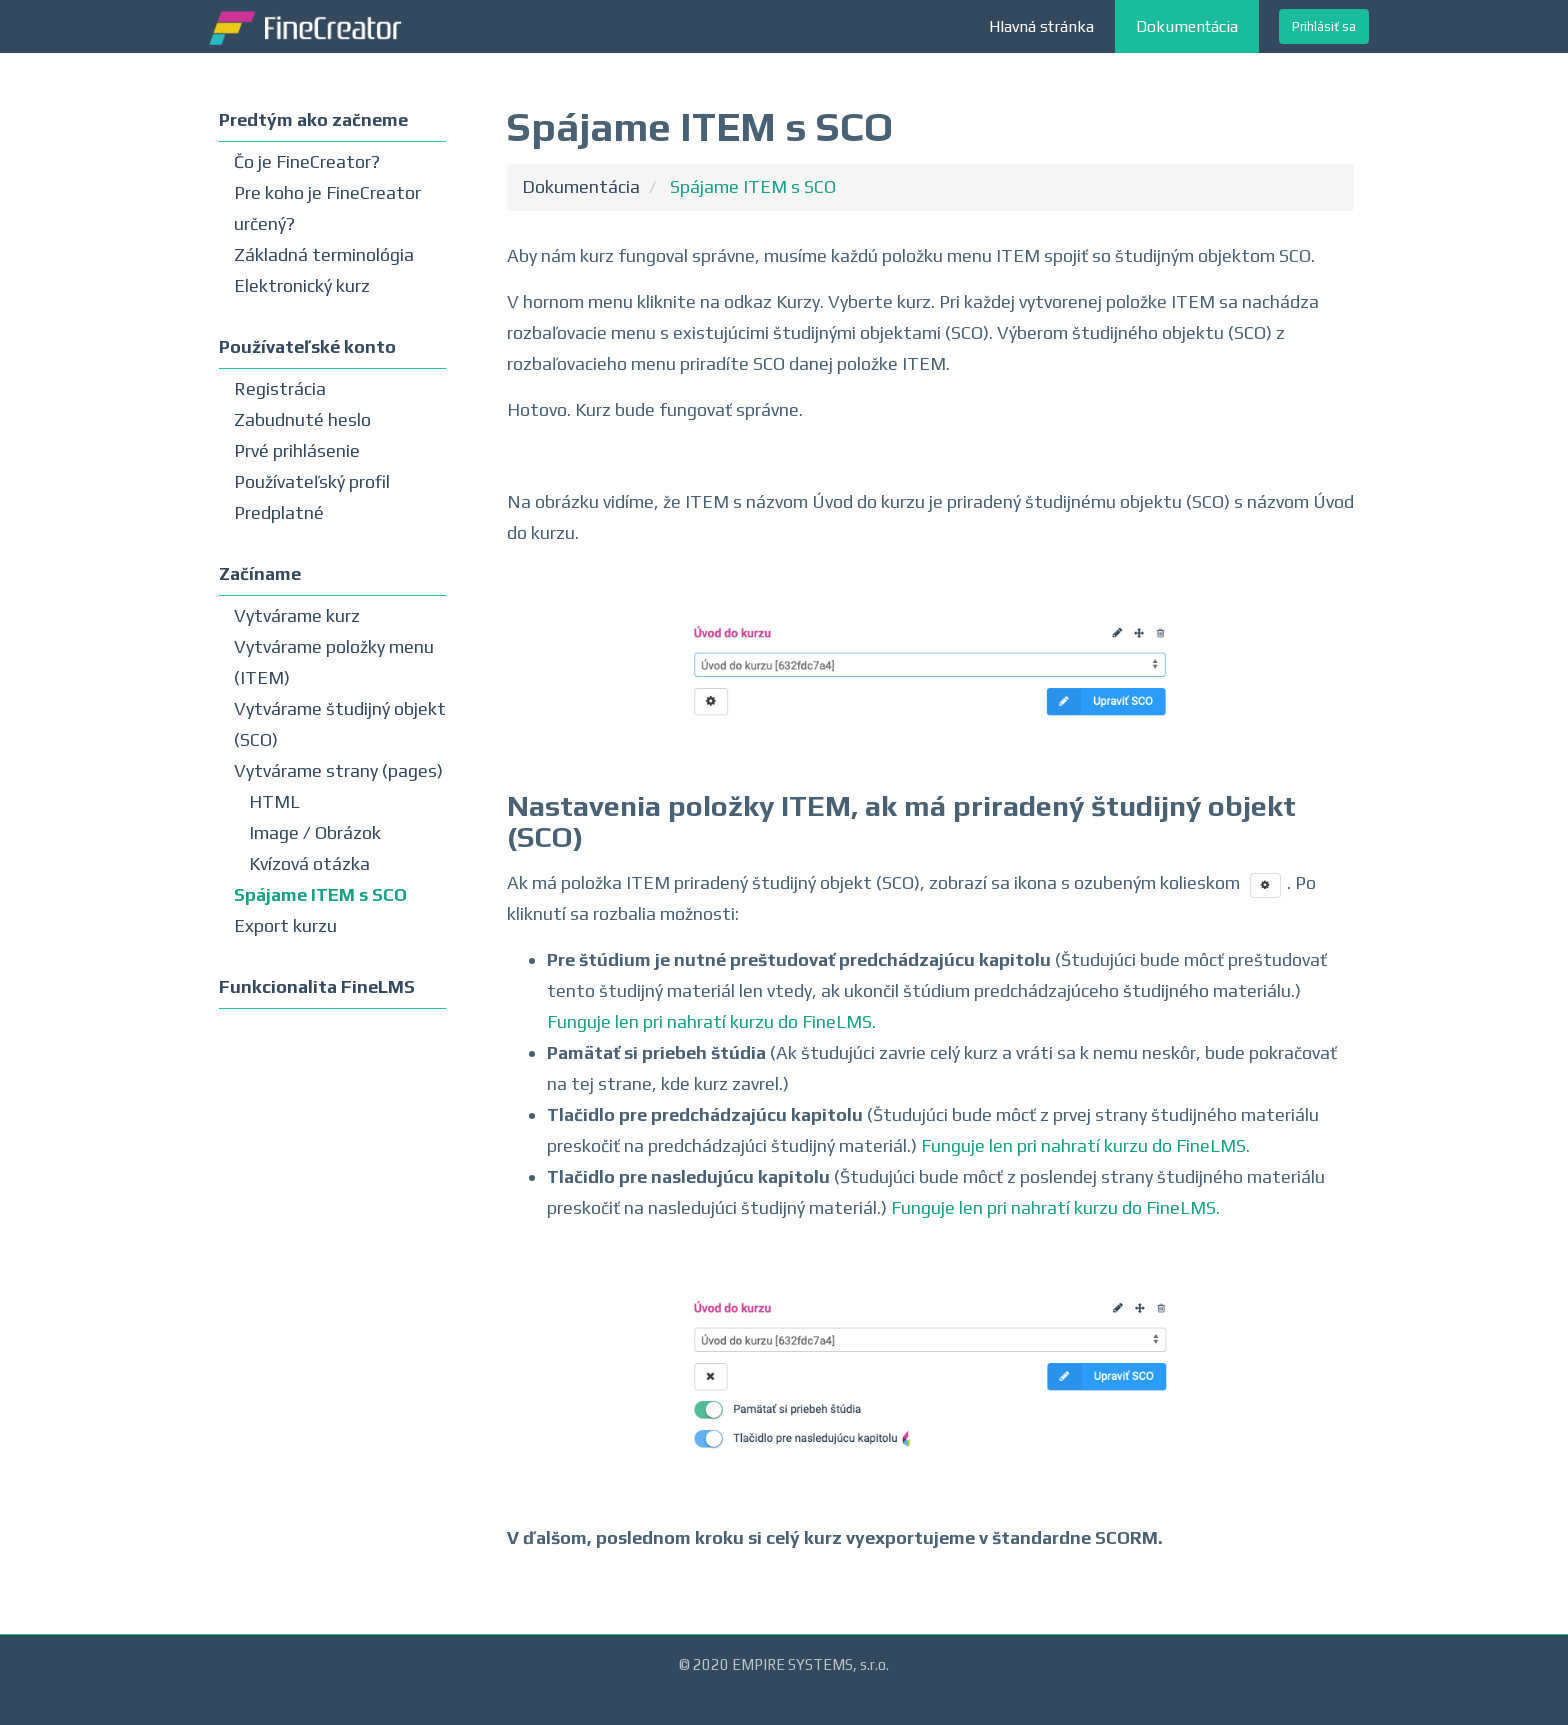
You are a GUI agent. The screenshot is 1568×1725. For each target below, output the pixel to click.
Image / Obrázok (315, 832)
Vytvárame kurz (297, 615)
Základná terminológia (324, 254)
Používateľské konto (307, 346)
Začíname (260, 573)
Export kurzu (285, 925)
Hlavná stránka (1041, 26)
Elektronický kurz (302, 285)
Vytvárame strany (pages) (338, 770)
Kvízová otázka (309, 863)
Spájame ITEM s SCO (320, 894)
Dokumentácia (1187, 26)
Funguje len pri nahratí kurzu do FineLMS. (711, 1021)
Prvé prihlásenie (297, 450)
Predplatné (279, 512)
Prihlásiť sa (1324, 26)
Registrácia (280, 388)
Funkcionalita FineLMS (317, 986)
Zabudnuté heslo (302, 419)
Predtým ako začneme (313, 119)
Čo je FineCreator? (307, 161)
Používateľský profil (312, 481)
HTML (274, 801)
